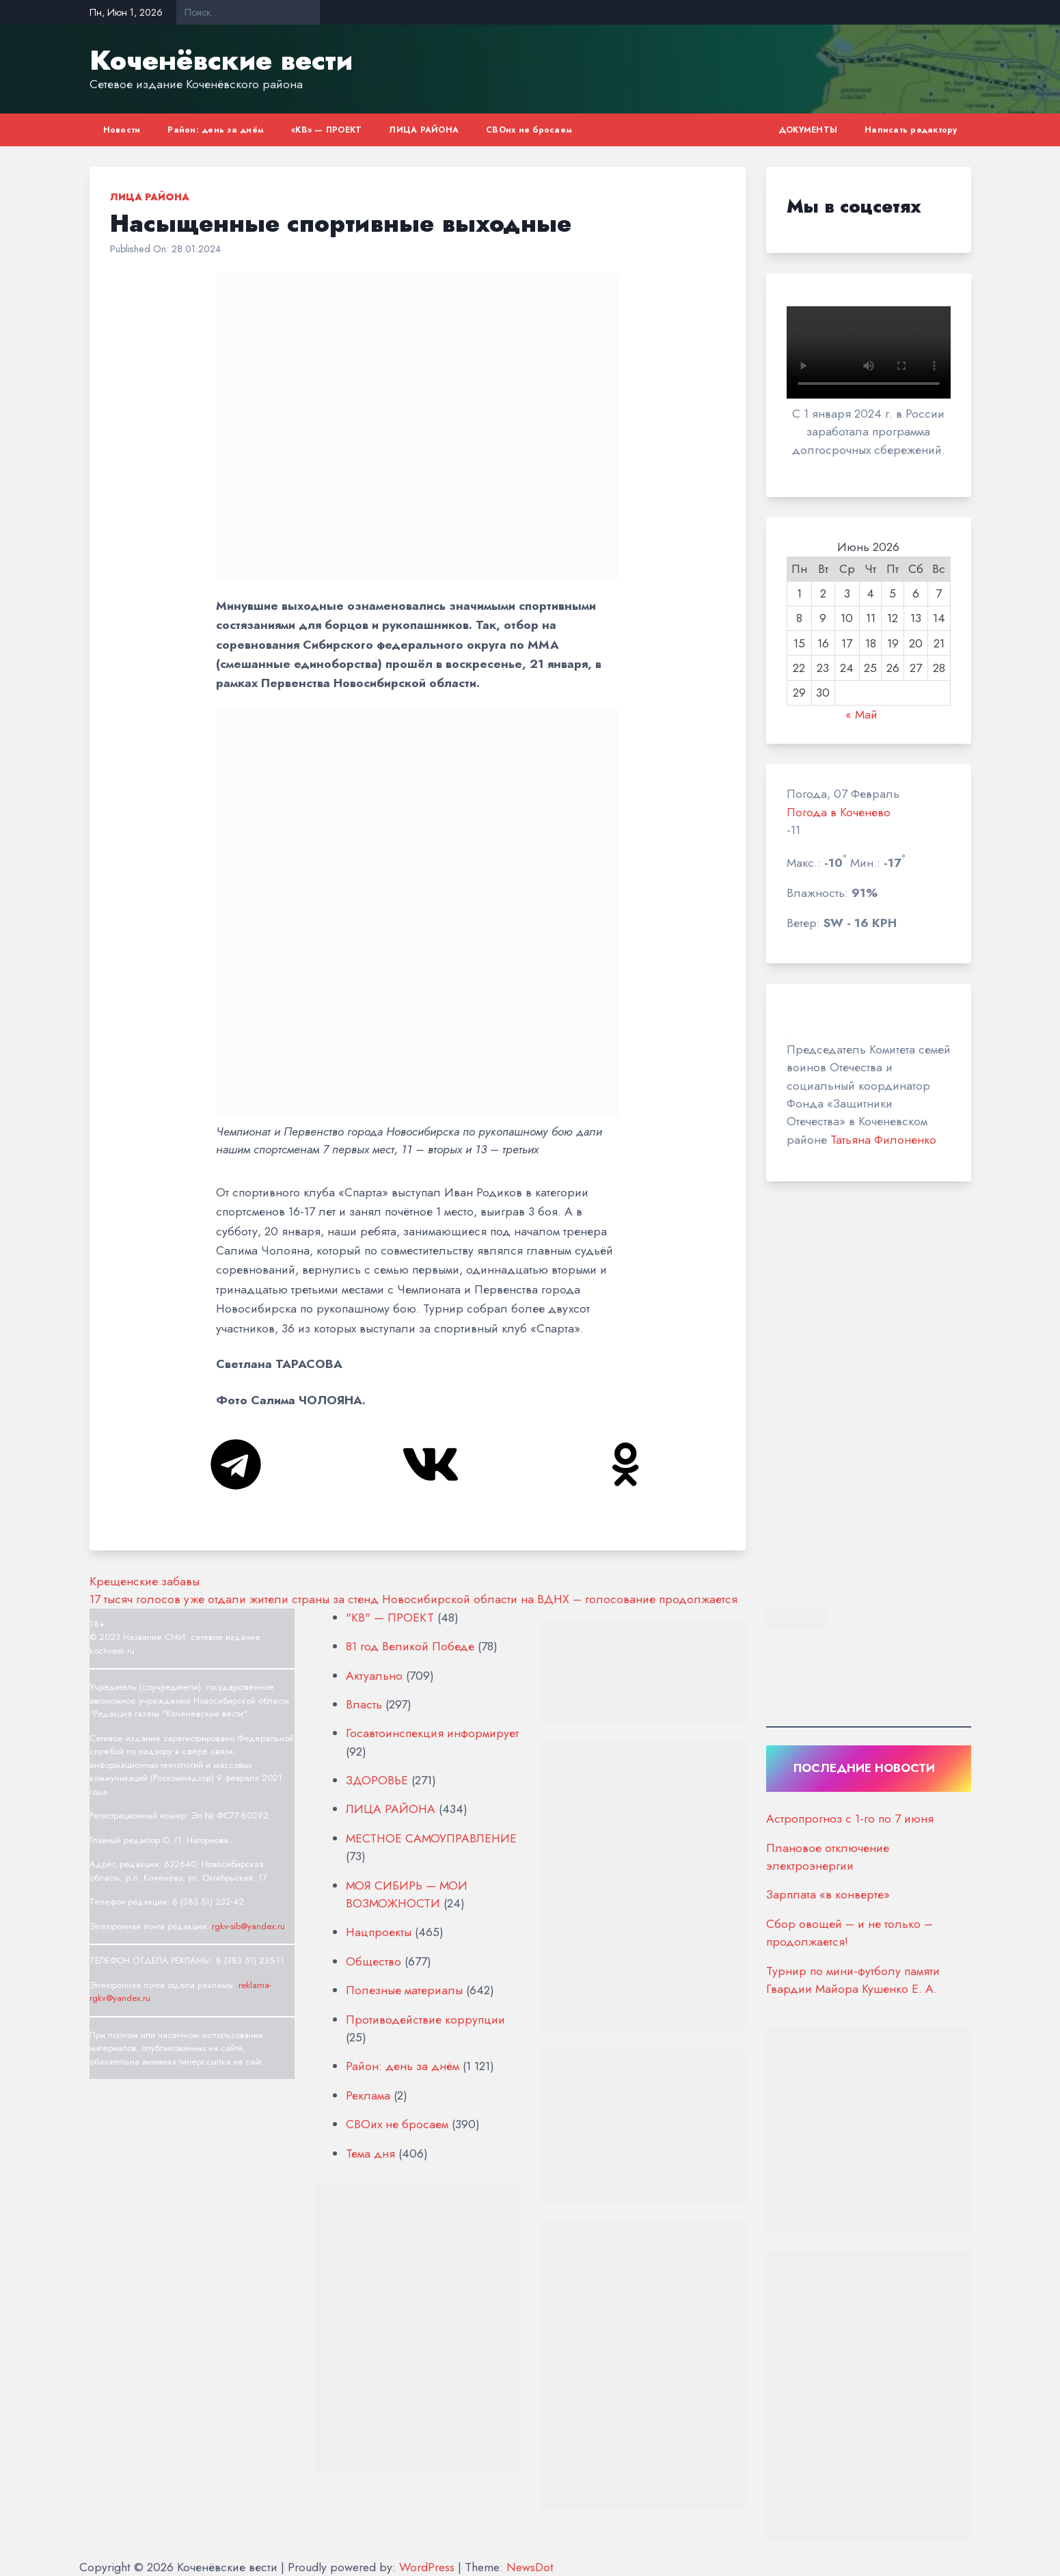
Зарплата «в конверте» (828, 1894)
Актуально (374, 1676)
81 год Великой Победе (410, 1646)
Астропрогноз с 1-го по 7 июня (850, 1818)
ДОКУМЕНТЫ (807, 130)
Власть (364, 1704)
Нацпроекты (378, 1932)
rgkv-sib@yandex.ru (248, 1926)
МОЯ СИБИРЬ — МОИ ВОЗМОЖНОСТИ (406, 1894)
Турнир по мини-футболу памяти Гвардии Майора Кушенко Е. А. (853, 1980)
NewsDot (530, 2567)
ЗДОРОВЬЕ (377, 1780)
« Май (861, 714)
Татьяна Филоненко (883, 1140)
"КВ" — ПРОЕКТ (390, 1617)
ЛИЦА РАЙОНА (424, 130)
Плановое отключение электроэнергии (827, 1857)
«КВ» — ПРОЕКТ (326, 130)
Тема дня (370, 2153)
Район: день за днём (215, 130)
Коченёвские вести (221, 60)
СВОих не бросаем (529, 130)
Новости (122, 130)
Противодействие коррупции (425, 2019)
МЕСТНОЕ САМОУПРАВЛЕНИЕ (431, 1838)
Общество (373, 1961)
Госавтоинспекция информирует (432, 1733)
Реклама (368, 2095)
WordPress (426, 2567)
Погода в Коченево (839, 812)
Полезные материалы (404, 1990)
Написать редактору (911, 130)
